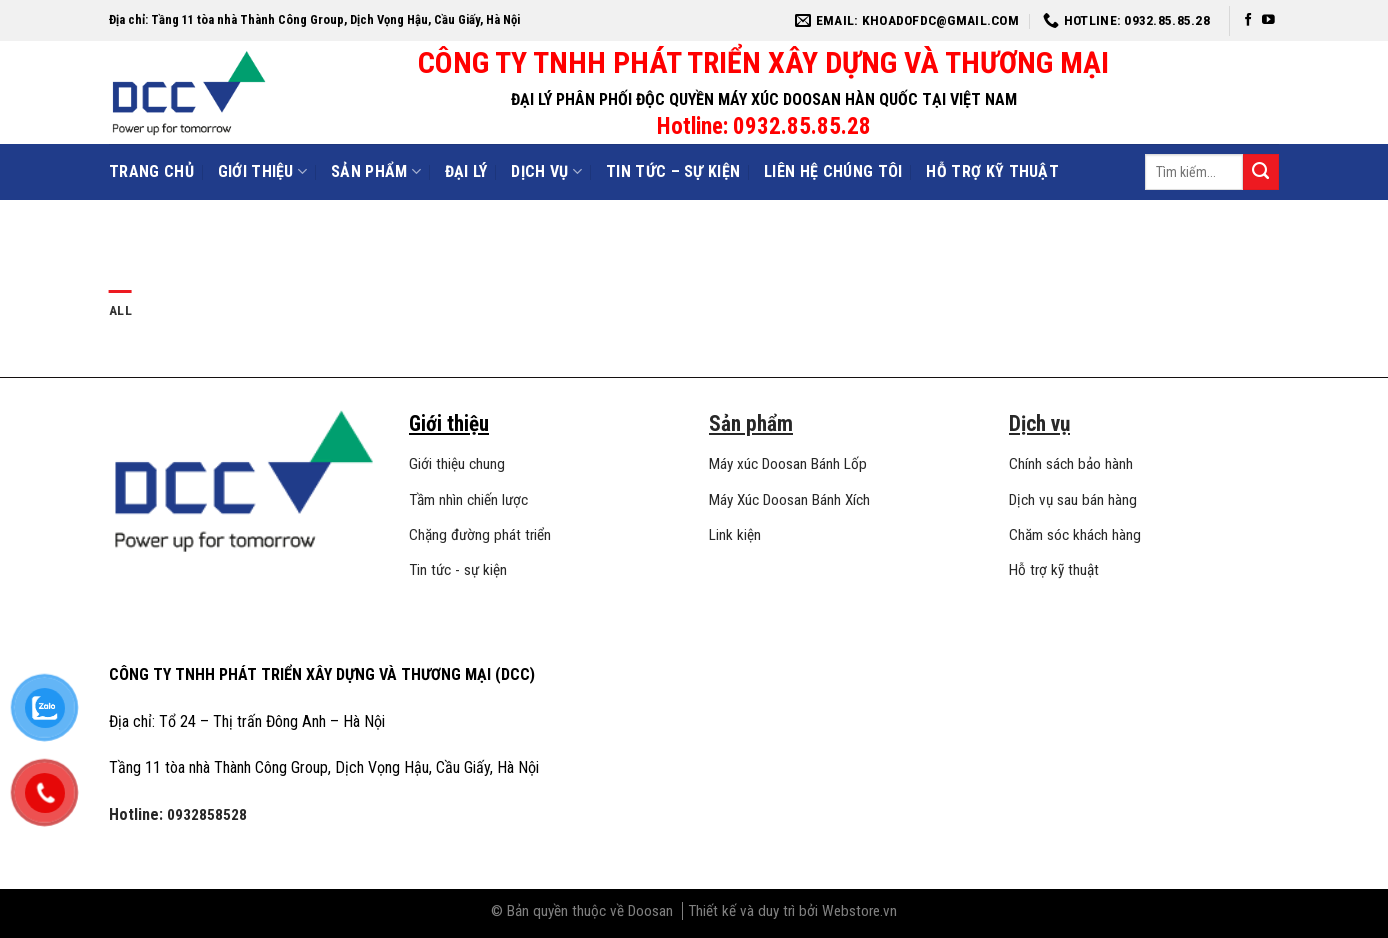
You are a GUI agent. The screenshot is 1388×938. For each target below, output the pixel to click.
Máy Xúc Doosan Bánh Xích (789, 500)
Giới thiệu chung (457, 464)
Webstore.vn (859, 911)
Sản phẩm (376, 172)
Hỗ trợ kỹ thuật (992, 171)
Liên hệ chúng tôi (833, 171)
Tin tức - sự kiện (458, 570)
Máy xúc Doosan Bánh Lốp (788, 464)
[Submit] (1261, 172)
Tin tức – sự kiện (673, 171)
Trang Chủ (151, 171)
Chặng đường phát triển (480, 535)
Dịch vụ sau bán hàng (1073, 500)
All (120, 310)
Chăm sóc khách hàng (1075, 535)
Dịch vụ (546, 172)
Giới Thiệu (263, 172)
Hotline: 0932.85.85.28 (764, 126)
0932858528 (207, 815)
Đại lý (466, 171)
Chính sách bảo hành (1071, 464)
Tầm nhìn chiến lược (468, 500)
